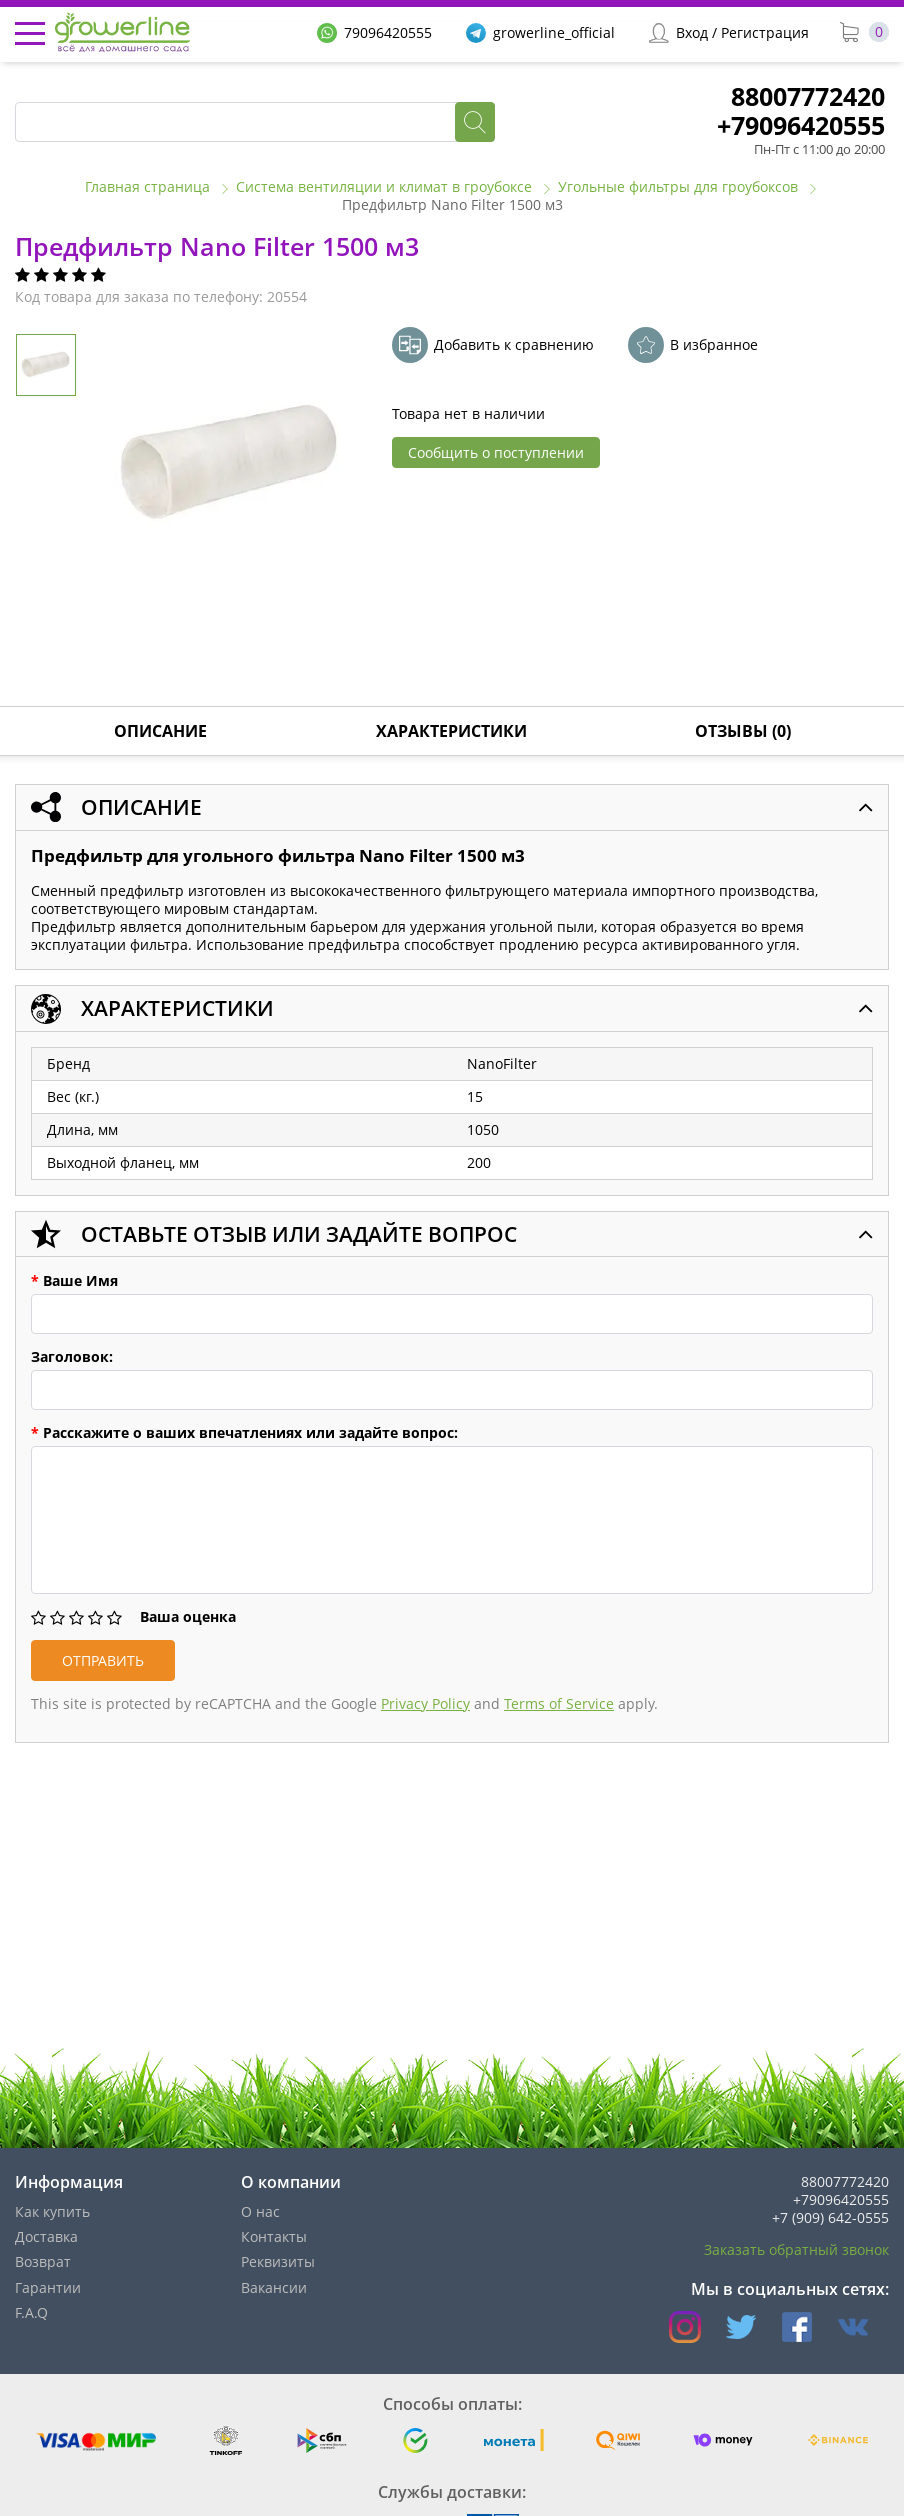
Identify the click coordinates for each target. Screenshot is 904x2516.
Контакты (274, 2236)
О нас (260, 2211)
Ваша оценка (188, 1617)
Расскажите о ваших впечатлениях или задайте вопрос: (244, 1433)
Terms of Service (559, 1703)
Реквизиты (278, 2261)
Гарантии (48, 2287)
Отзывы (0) (743, 731)
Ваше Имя (74, 1281)
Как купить (52, 2211)
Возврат (43, 2261)
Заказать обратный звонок (796, 2249)
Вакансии (274, 2287)
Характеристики (451, 731)
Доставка (46, 2236)
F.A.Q (31, 2312)
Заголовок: (72, 1357)
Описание (160, 731)
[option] (230, 464)
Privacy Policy (425, 1703)
